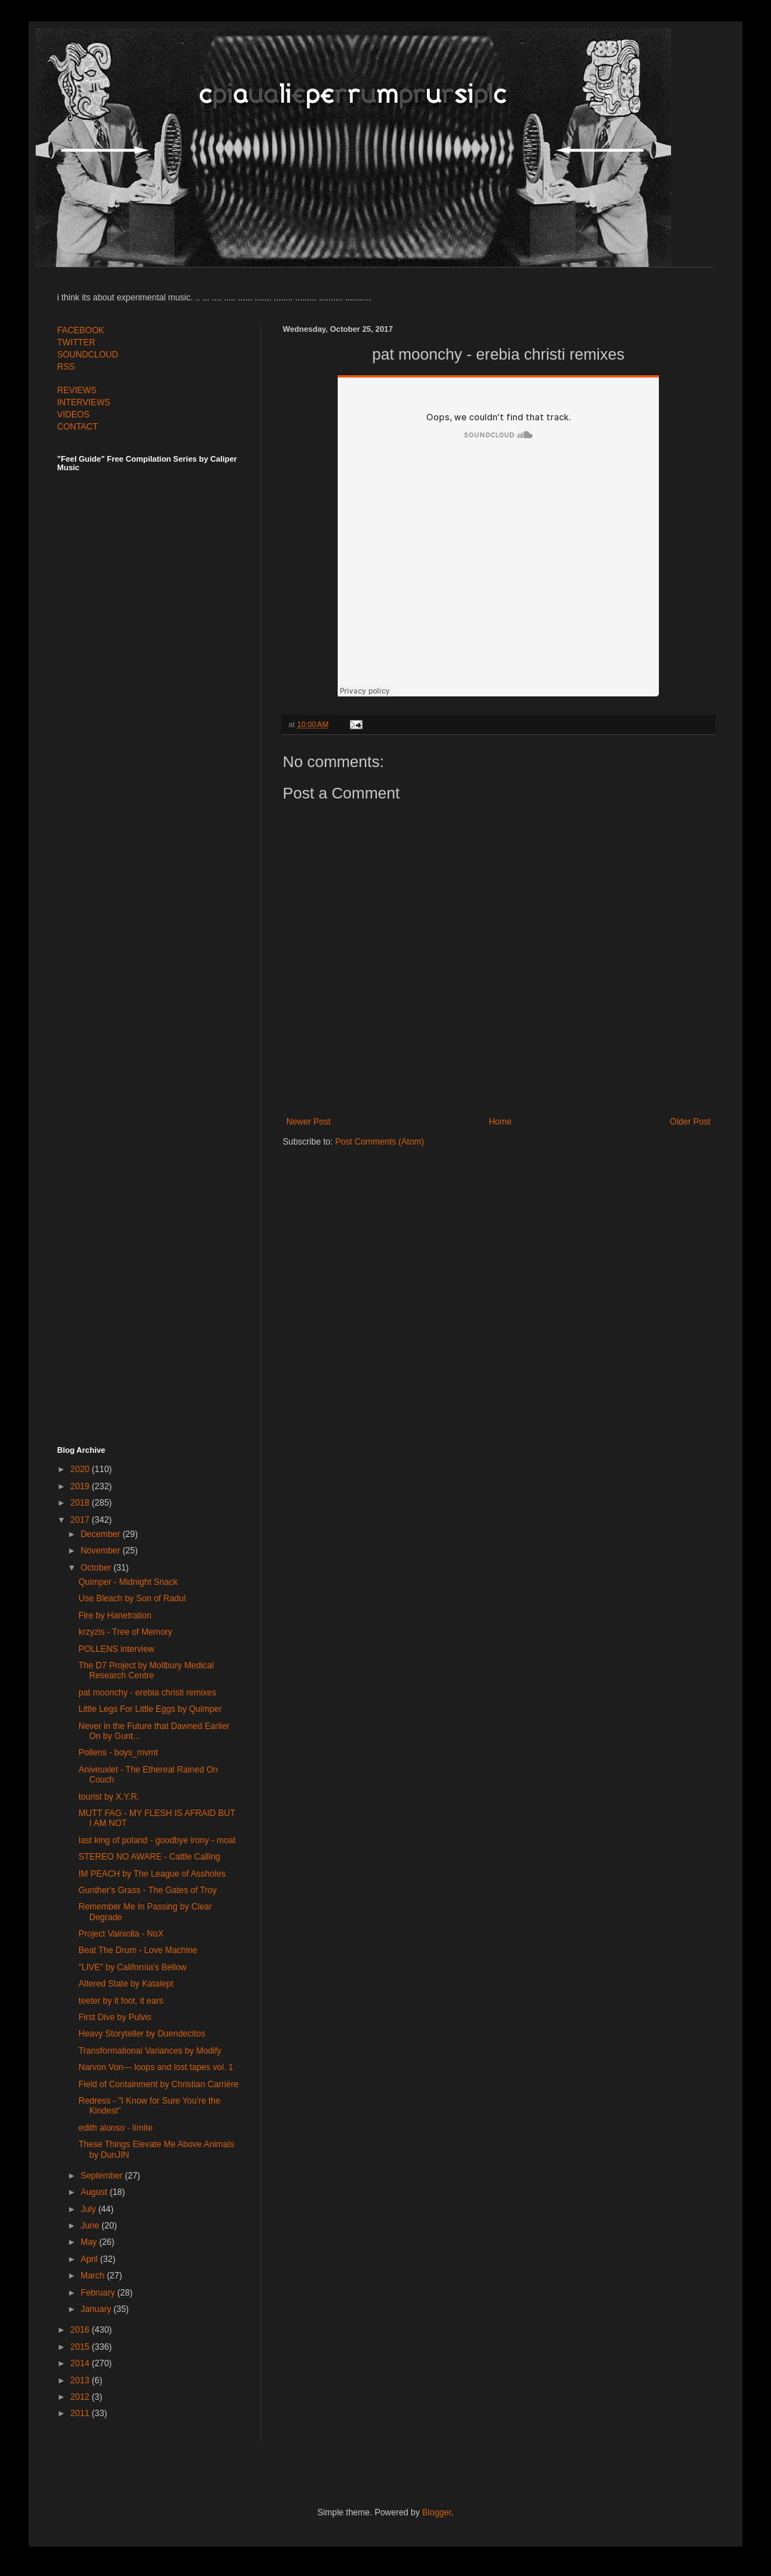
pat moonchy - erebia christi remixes (147, 1693)
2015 (81, 2347)
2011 (81, 2413)
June (91, 2226)
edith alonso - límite (116, 2128)
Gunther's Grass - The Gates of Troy (147, 1890)
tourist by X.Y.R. (109, 1797)
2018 (81, 1503)
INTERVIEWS (83, 402)
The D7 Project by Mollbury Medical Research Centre (146, 1670)
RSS (66, 367)
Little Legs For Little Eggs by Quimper (150, 1709)
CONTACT (77, 427)
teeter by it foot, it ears (121, 2001)
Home (500, 1122)
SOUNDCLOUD (87, 355)
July (90, 2209)
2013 (81, 2380)
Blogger (436, 2512)
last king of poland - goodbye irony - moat (157, 1840)
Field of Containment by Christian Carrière (158, 2084)
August (95, 2192)
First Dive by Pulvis (115, 2017)
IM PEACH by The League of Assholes (152, 1874)
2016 (81, 2330)
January (97, 2309)
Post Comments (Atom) (379, 1142)
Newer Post (308, 1122)
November (102, 1551)
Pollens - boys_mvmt (118, 1753)
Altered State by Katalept (126, 1984)
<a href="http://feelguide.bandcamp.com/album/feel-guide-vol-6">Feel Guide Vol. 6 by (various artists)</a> (157, 944)
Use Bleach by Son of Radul (132, 1598)
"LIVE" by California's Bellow (133, 1967)
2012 (81, 2397)
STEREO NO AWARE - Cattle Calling (150, 1857)
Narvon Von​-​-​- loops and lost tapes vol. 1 (156, 2067)
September (103, 2176)
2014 (81, 2363)
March (94, 2276)
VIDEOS (73, 415)
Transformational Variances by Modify (150, 2051)
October (97, 1568)
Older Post (690, 1122)
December (102, 1534)
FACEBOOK (80, 330)
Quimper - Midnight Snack (128, 1582)
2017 (81, 1520)
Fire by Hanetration (115, 1616)
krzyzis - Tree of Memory (125, 1632)
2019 (81, 1486)
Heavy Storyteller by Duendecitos (142, 2034)
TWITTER (76, 343)
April (90, 2259)
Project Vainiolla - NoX (121, 1934)
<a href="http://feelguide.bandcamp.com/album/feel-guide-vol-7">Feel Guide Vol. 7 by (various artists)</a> (157, 629)
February (99, 2293)
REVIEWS (76, 390)
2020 (81, 1469)
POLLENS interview (116, 1649)
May (90, 2242)
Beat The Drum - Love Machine (138, 1950)
